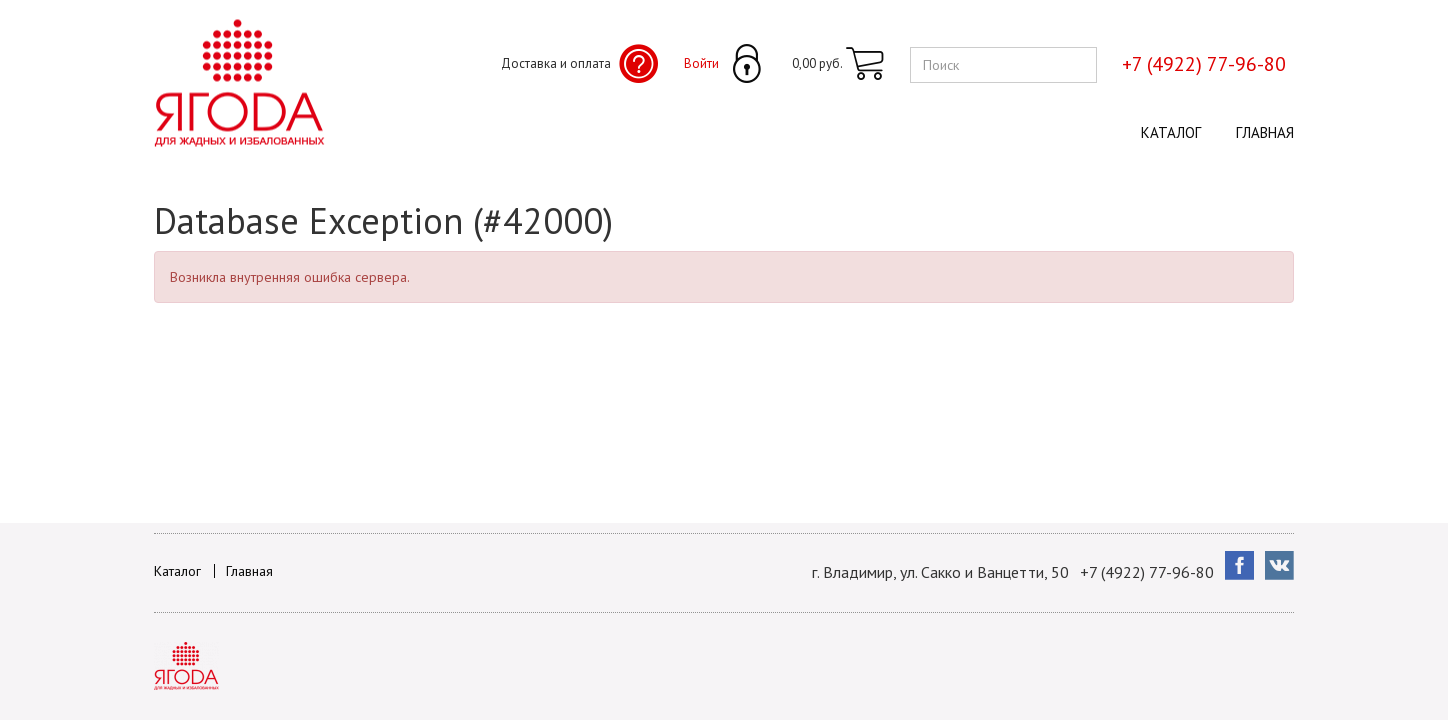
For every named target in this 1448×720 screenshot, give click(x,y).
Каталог (1171, 132)
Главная (1265, 132)
